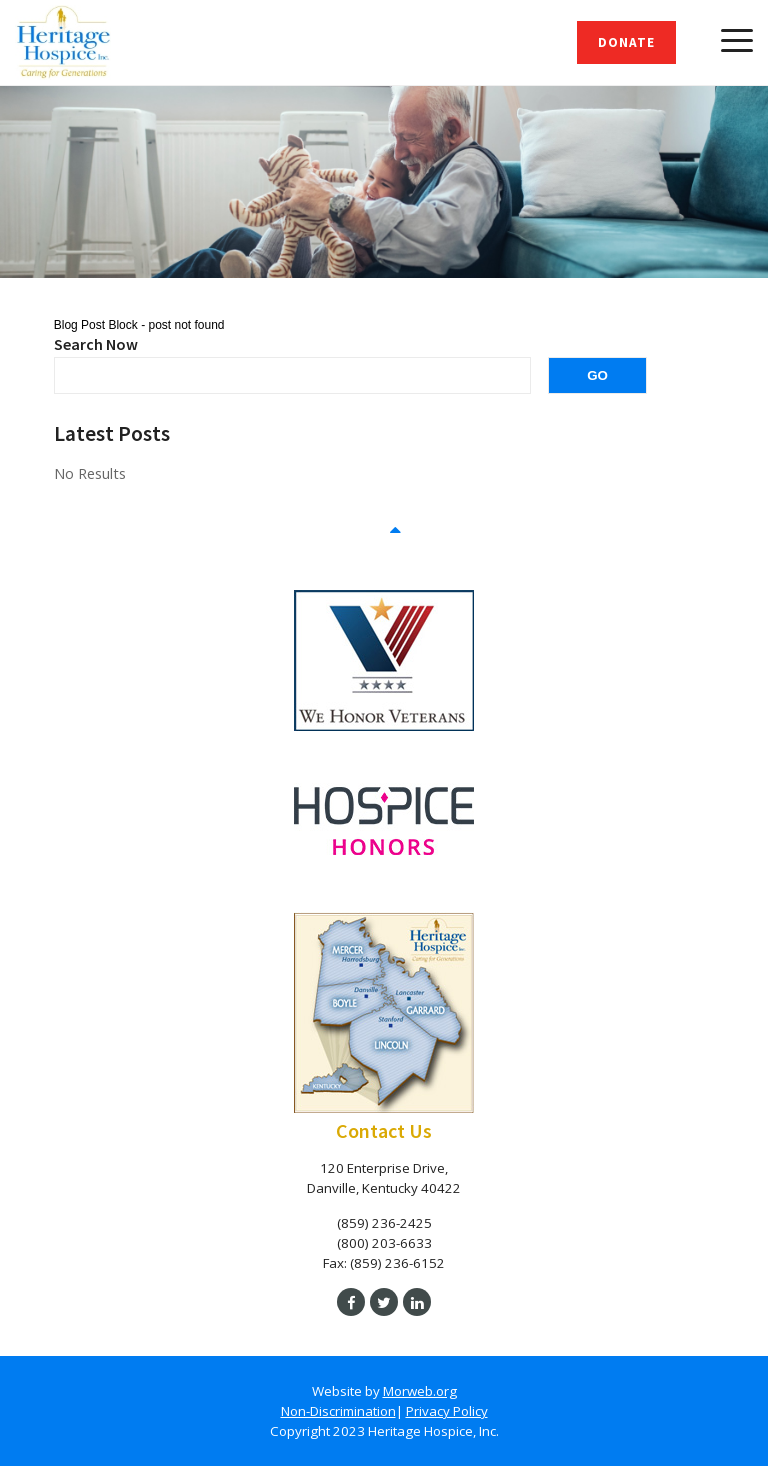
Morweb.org (420, 1391)
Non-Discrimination (338, 1411)
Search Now (96, 344)
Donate (626, 42)
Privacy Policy (447, 1411)
